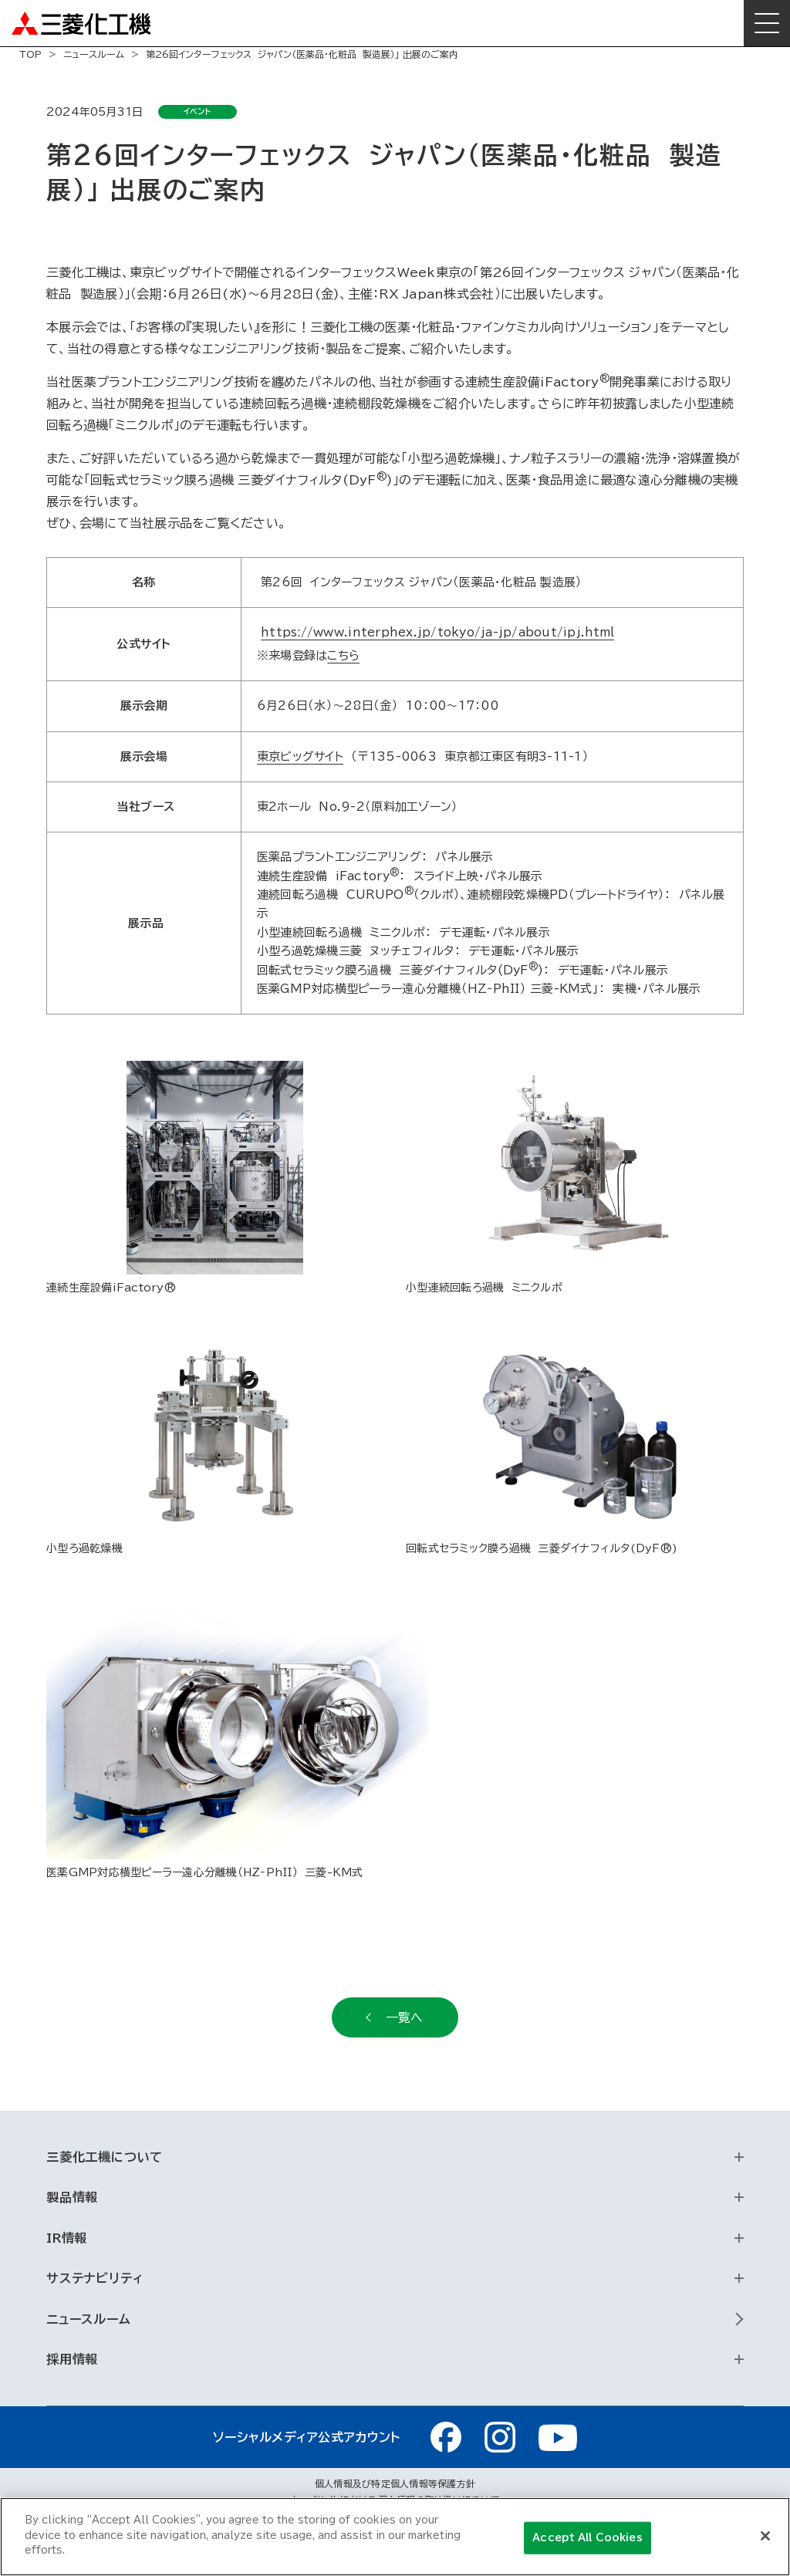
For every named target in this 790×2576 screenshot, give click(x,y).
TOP (30, 54)
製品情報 (72, 2197)
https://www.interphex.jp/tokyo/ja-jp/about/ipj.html (437, 632)
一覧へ (404, 2017)
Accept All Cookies (587, 2538)
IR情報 (66, 2238)
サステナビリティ (94, 2278)
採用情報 (72, 2359)
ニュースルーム (93, 54)
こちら (343, 654)
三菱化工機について (104, 2157)
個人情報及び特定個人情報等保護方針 (395, 2483)
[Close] (765, 2536)
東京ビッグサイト (300, 755)
